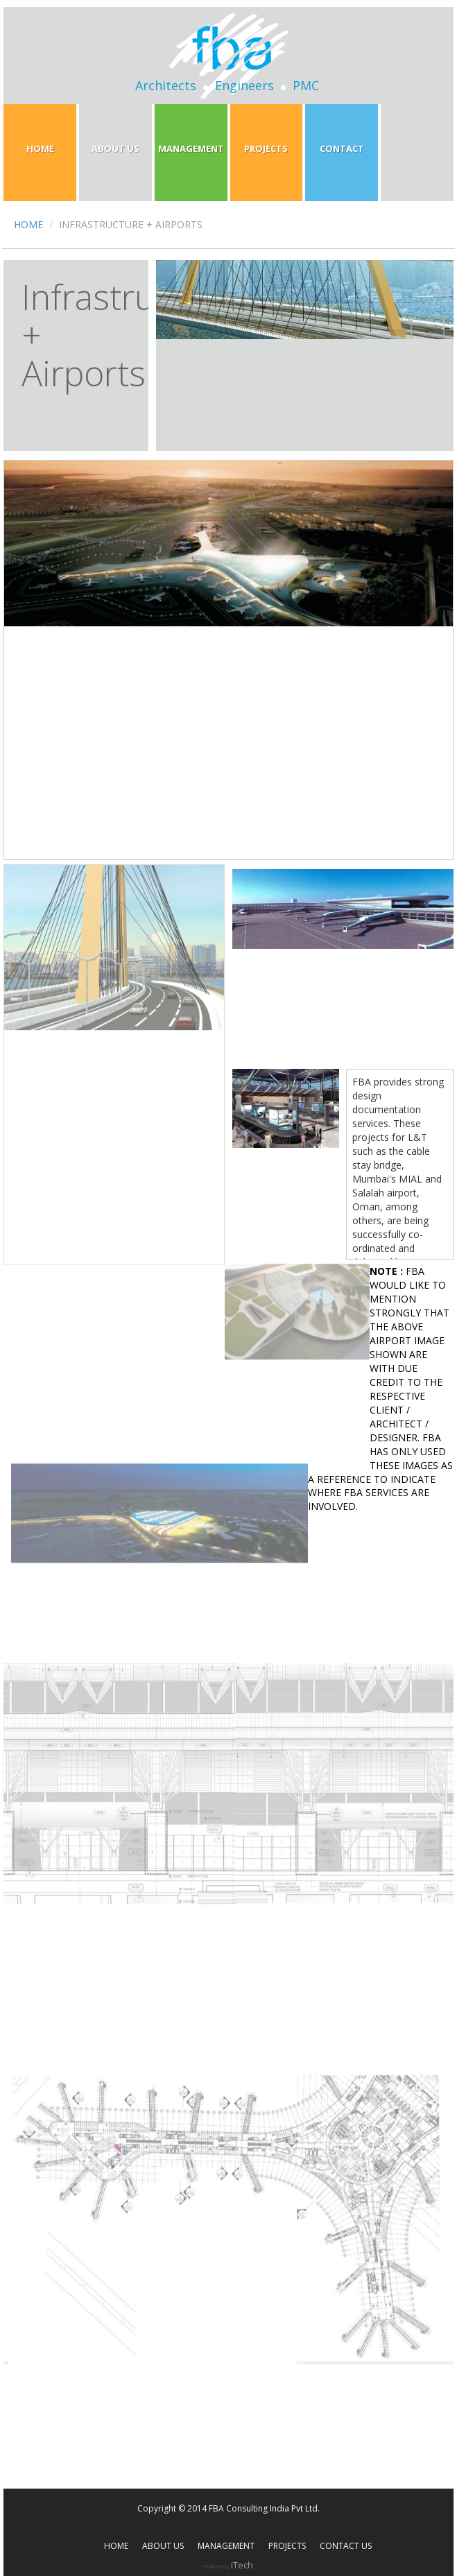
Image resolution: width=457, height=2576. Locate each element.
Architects (165, 85)
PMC (306, 85)
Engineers (244, 85)
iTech (242, 2565)
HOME (28, 224)
